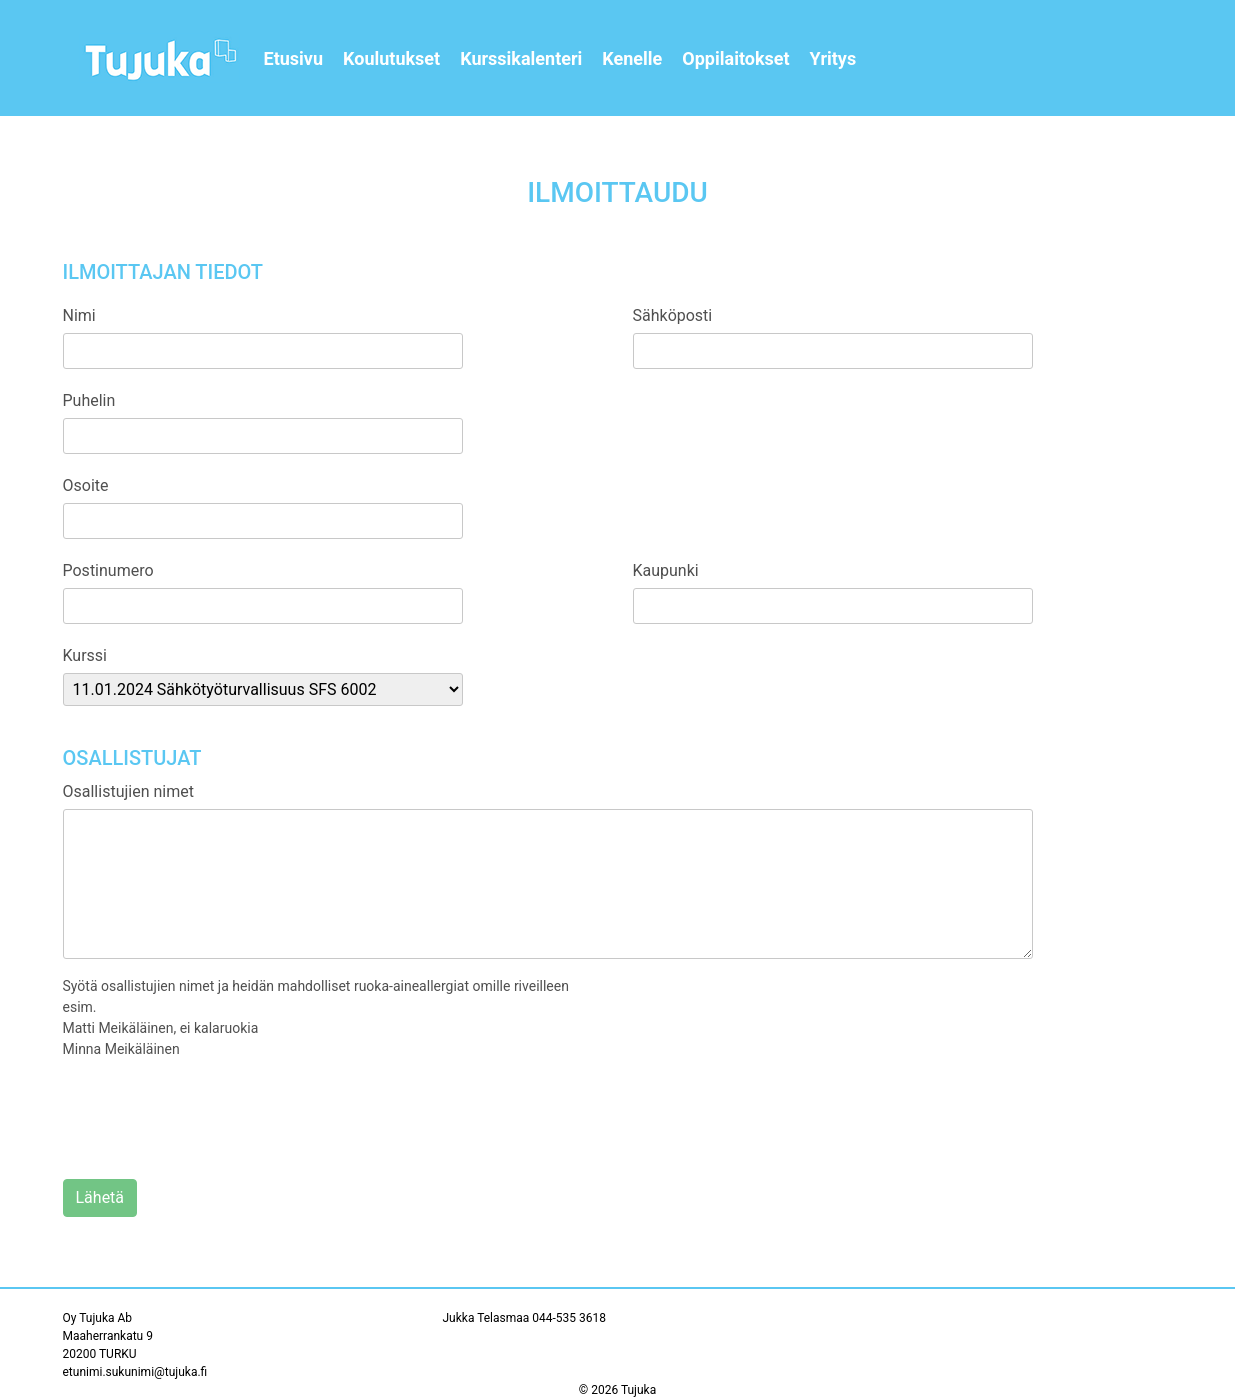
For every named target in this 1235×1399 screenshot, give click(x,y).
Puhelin (89, 400)
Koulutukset (391, 58)
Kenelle (632, 58)
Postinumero (108, 570)
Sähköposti (673, 315)
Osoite (86, 485)
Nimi (79, 315)
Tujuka (638, 1390)
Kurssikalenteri (521, 58)
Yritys (833, 58)
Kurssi (85, 655)
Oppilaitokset (735, 58)
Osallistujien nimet (128, 791)
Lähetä (100, 1197)
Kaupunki (666, 570)
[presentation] (215, 1120)
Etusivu (294, 58)
